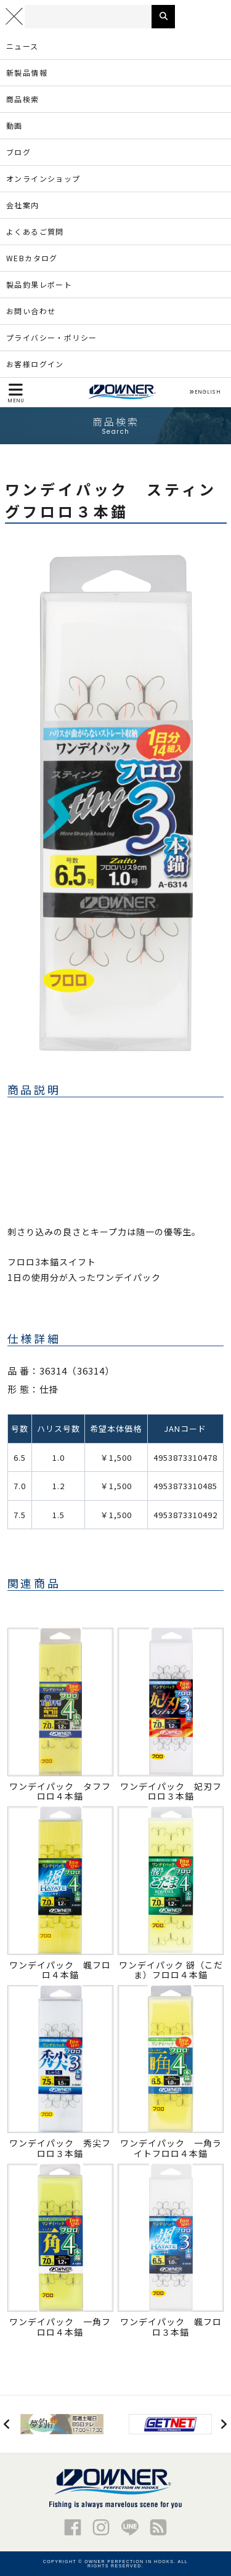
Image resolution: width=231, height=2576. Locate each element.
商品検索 (22, 99)
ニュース (22, 46)
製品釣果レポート (39, 284)
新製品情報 (26, 72)
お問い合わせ (30, 311)
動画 (14, 125)
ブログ (18, 152)
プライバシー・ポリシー (51, 337)
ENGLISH (205, 392)
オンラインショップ (43, 178)
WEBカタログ (32, 258)
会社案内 (22, 205)
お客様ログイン (35, 364)
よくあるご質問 (35, 231)
